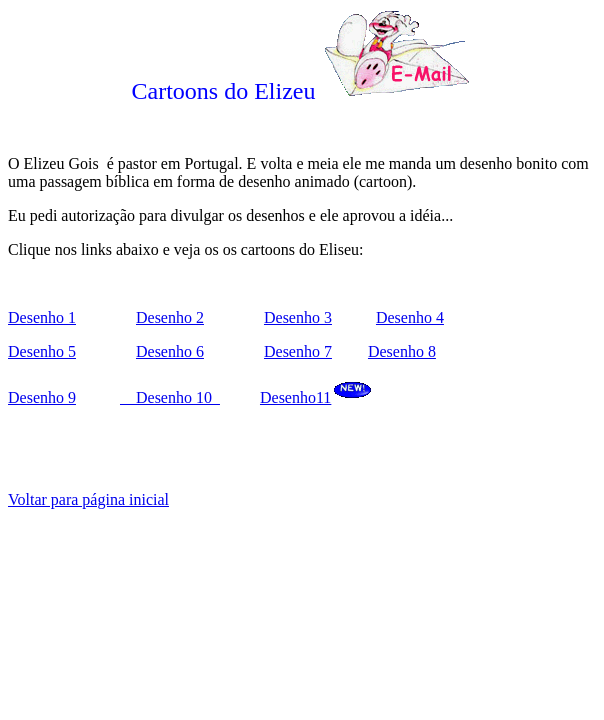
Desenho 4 (410, 317)
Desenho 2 (170, 317)
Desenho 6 (170, 351)
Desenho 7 (298, 351)
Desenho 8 (402, 351)
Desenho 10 (170, 397)
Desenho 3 (298, 317)
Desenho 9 (42, 397)
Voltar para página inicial (88, 499)
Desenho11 (295, 397)
